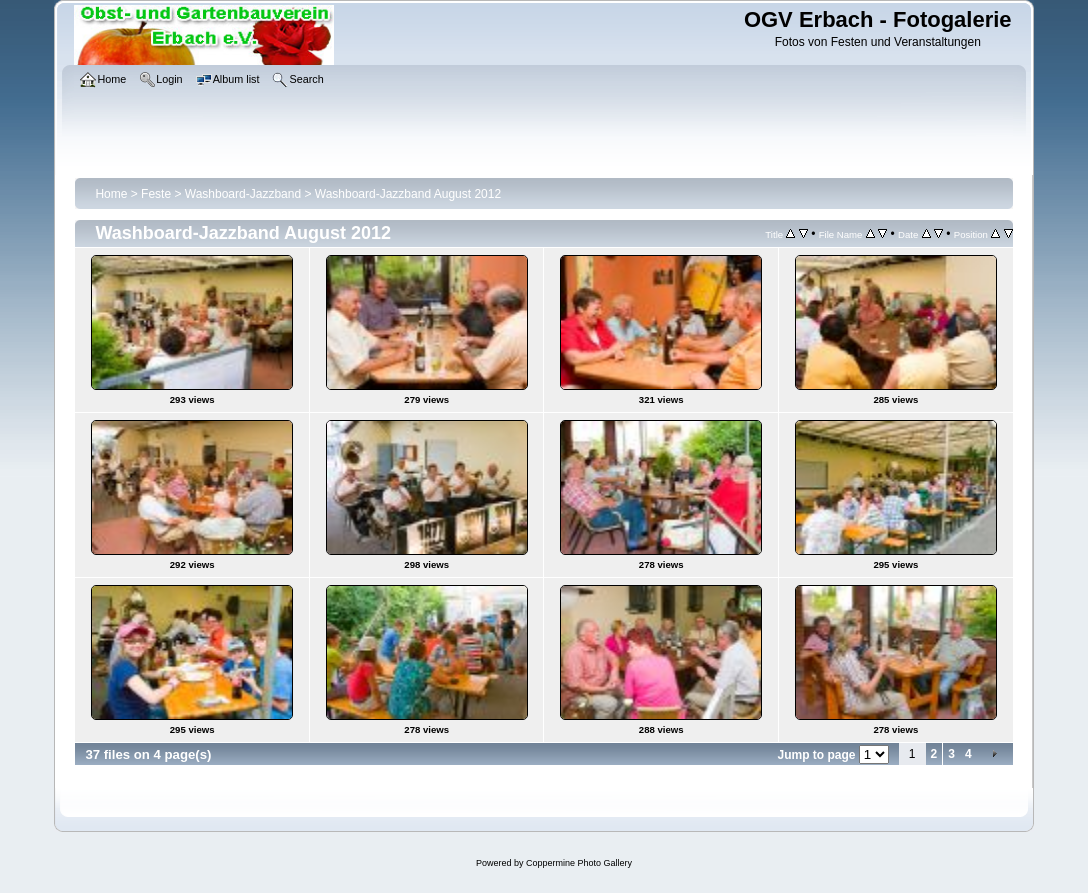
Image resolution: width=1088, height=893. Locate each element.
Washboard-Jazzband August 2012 (408, 194)
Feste (156, 194)
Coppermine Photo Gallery (579, 863)
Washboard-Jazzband (243, 194)
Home (111, 194)
